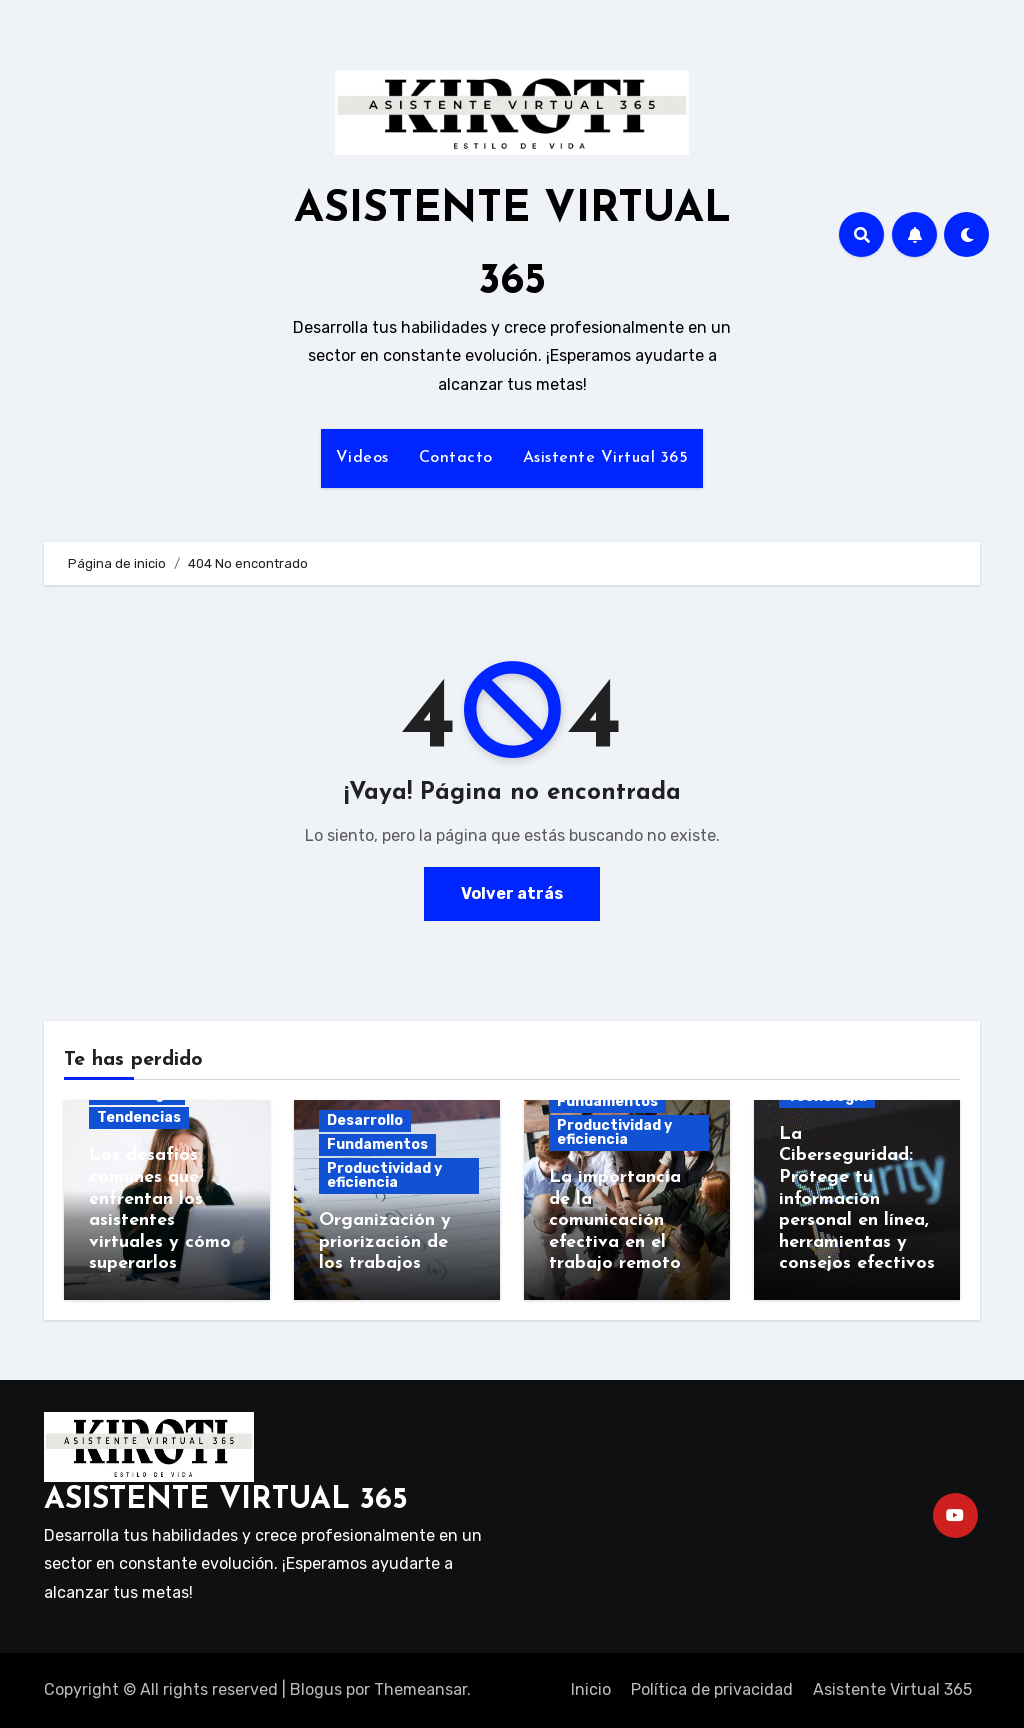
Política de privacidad (712, 1689)
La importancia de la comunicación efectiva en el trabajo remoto (615, 1220)
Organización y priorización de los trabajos (385, 1242)
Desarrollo (365, 1120)
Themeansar (420, 1689)
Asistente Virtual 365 (606, 458)
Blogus (316, 1689)
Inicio (591, 1689)
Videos (362, 458)
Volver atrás (512, 893)
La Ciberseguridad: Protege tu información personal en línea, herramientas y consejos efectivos (857, 1199)
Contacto (456, 458)
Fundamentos (377, 1144)
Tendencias (139, 1117)
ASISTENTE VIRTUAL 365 (226, 1500)
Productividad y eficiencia (384, 1175)
